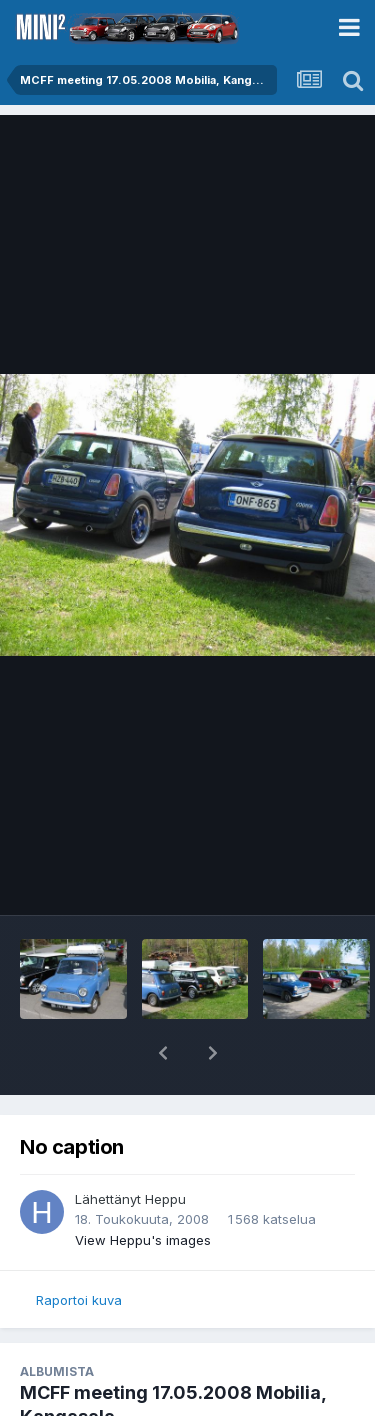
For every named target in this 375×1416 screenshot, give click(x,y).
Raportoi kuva (79, 1300)
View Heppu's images (143, 1240)
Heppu (165, 1199)
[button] (163, 1053)
